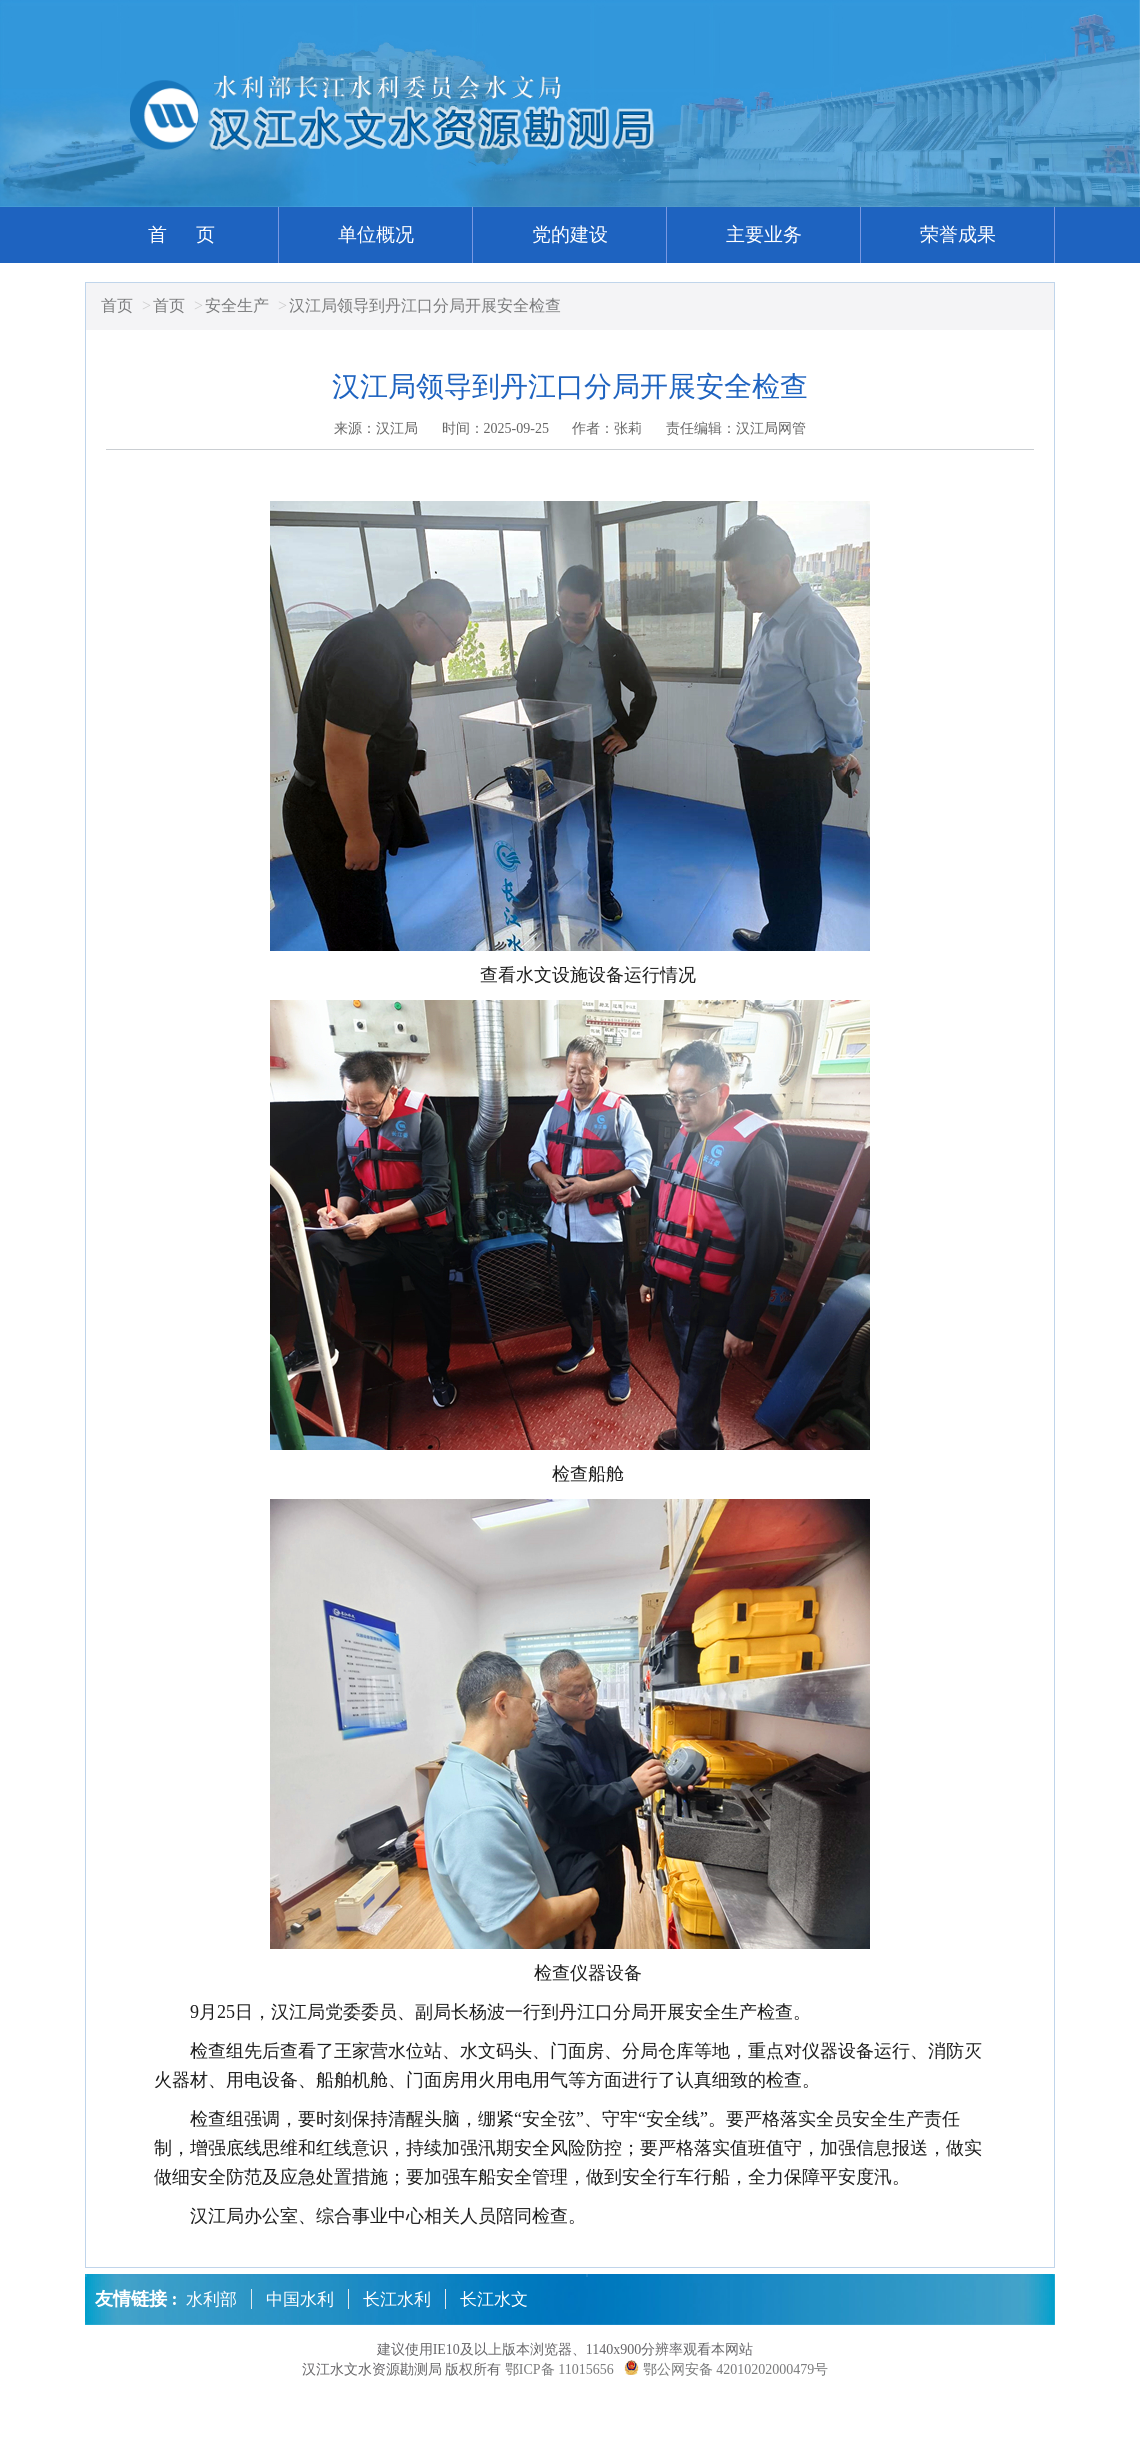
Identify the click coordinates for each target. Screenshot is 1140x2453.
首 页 (181, 234)
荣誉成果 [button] (958, 234)
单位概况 (376, 234)
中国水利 (300, 2299)
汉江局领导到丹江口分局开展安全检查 (425, 305)
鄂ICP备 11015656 (559, 2369)
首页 (117, 305)
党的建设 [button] (570, 234)
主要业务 (764, 234)
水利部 (211, 2299)
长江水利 (397, 2299)
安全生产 (237, 305)
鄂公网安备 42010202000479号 (736, 2369)
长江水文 (494, 2299)
